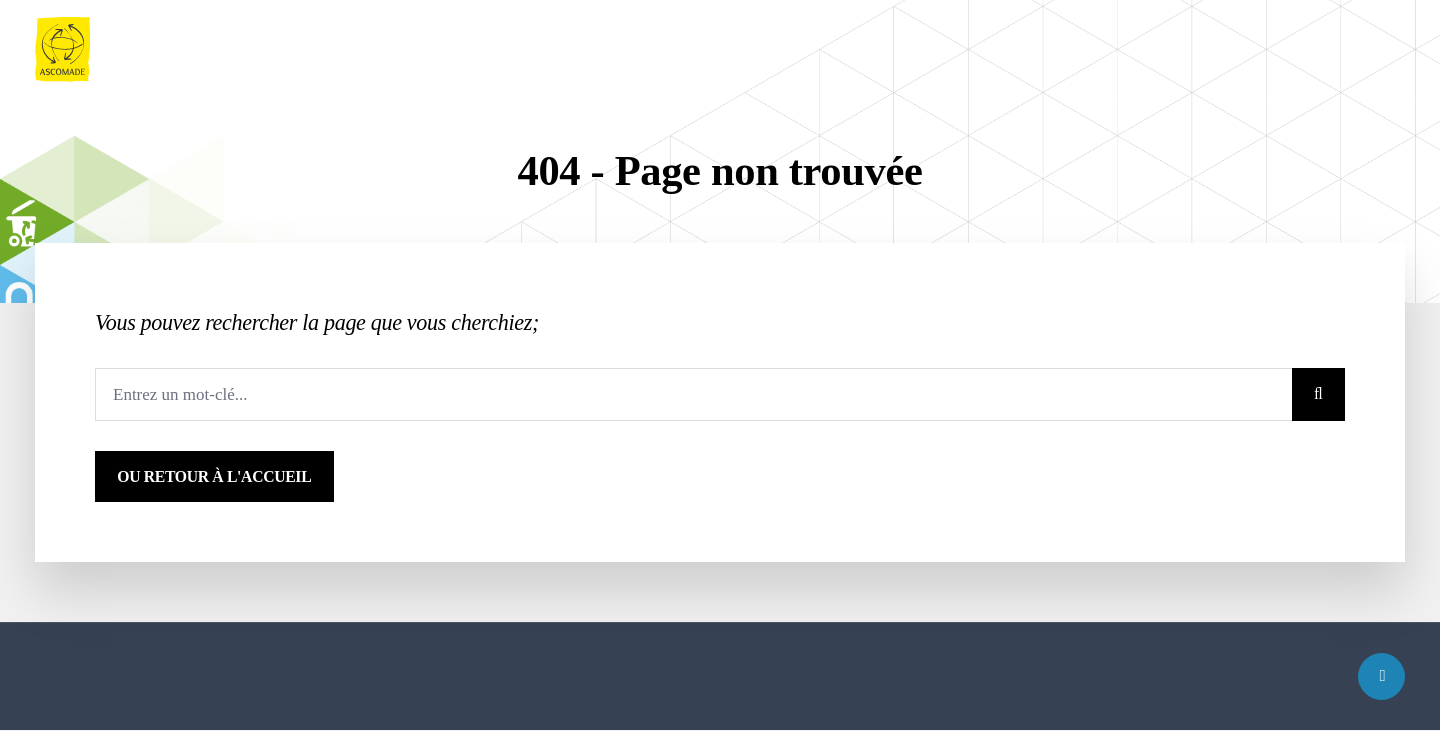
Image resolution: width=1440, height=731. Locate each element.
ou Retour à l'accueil (214, 476)
